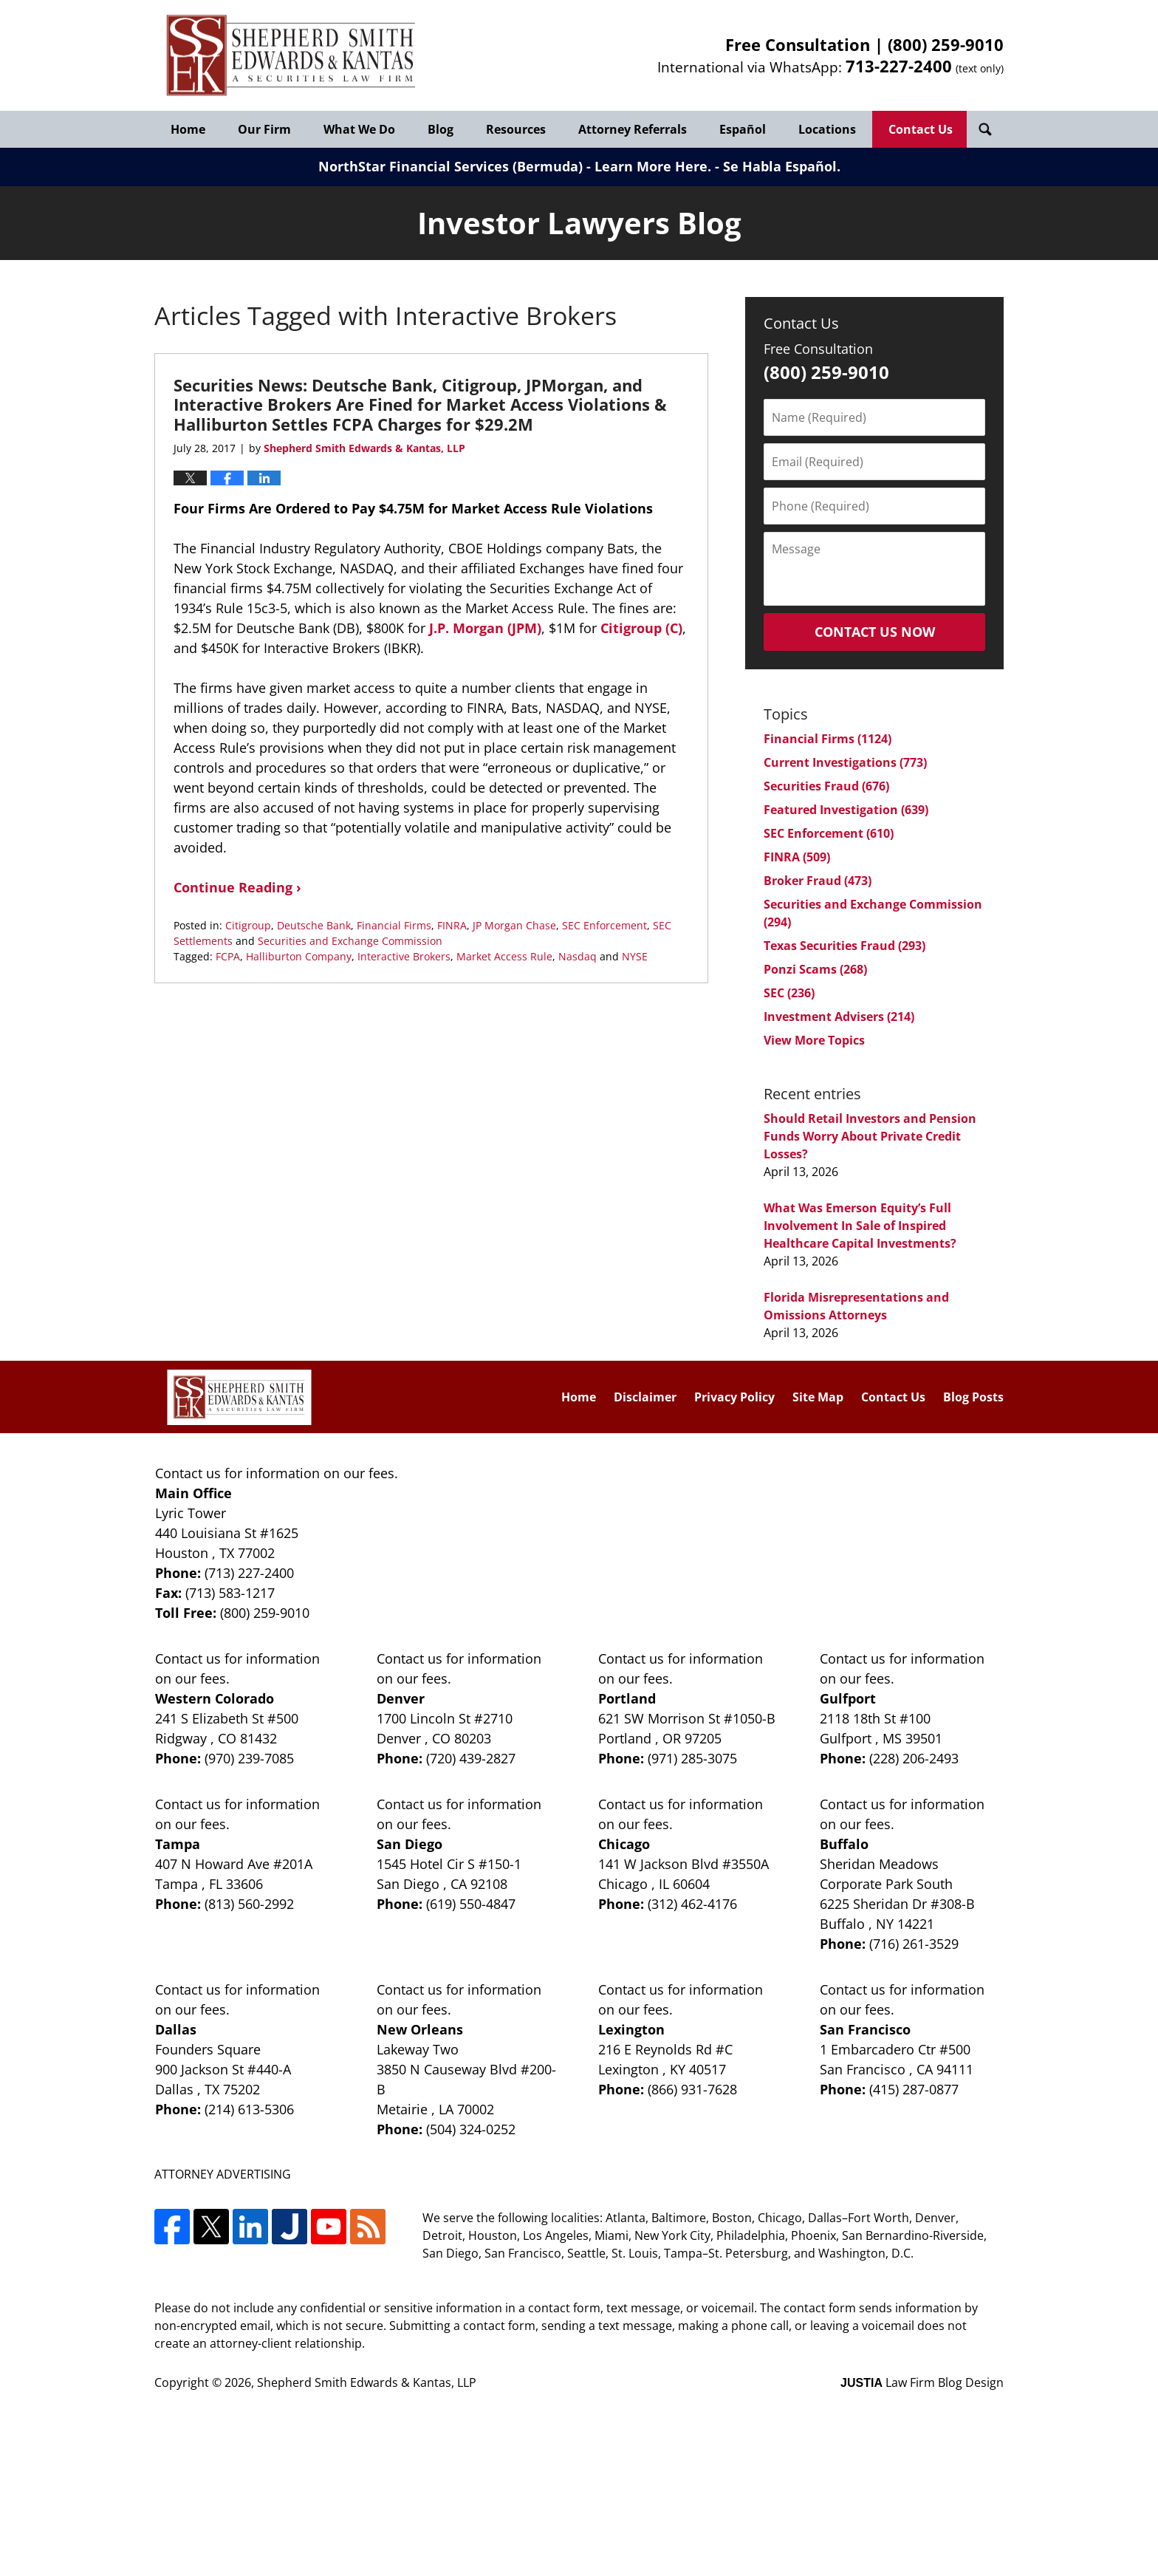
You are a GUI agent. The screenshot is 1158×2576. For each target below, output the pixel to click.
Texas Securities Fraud (844, 945)
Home (188, 129)
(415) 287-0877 (914, 2089)
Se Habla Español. (781, 166)
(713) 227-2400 (249, 1573)
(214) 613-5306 (249, 2109)
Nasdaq (577, 956)
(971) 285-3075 (692, 1758)
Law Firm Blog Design (922, 2382)
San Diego (409, 1844)
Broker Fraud (817, 880)
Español (742, 129)
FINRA (452, 925)
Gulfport (848, 1698)
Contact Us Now (875, 631)
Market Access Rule (504, 956)
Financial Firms (394, 925)
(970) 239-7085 (249, 1758)
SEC (789, 993)
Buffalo (844, 1844)
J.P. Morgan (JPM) (485, 628)
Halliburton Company (299, 956)
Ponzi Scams (815, 969)
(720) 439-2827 (470, 1758)
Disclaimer (645, 1397)
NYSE (635, 956)
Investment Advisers (839, 1016)
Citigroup (248, 925)
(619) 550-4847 (470, 1904)
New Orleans (420, 2029)
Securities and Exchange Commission (350, 941)
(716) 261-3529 (914, 1944)
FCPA (228, 956)
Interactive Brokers (403, 956)
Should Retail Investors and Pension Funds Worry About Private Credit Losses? (870, 1136)
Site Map (817, 1397)
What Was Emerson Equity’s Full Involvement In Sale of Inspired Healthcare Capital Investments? (860, 1225)
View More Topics (814, 1040)
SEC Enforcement (604, 925)
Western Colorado (214, 1698)
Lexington (631, 2029)
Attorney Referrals (632, 129)
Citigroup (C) (639, 628)
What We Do (359, 129)
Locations (827, 129)
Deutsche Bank (314, 925)
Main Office (193, 1493)
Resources (516, 129)
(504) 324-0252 (470, 2129)
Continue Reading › (237, 887)
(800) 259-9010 (946, 44)
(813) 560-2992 (249, 1904)
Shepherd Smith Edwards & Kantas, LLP (366, 2382)
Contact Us (920, 129)
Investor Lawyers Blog (291, 56)
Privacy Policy (734, 1397)
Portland (627, 1698)
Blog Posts (973, 1397)
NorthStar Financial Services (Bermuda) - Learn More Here (513, 166)
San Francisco (865, 2029)
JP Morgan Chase (514, 925)
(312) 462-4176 (692, 1904)
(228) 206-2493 (914, 1758)
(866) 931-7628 (692, 2089)
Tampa (177, 1844)
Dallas (175, 2029)
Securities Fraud (826, 786)
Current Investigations (845, 762)
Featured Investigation (846, 810)
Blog (440, 129)
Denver (401, 1698)
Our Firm (264, 129)
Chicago (624, 1844)
